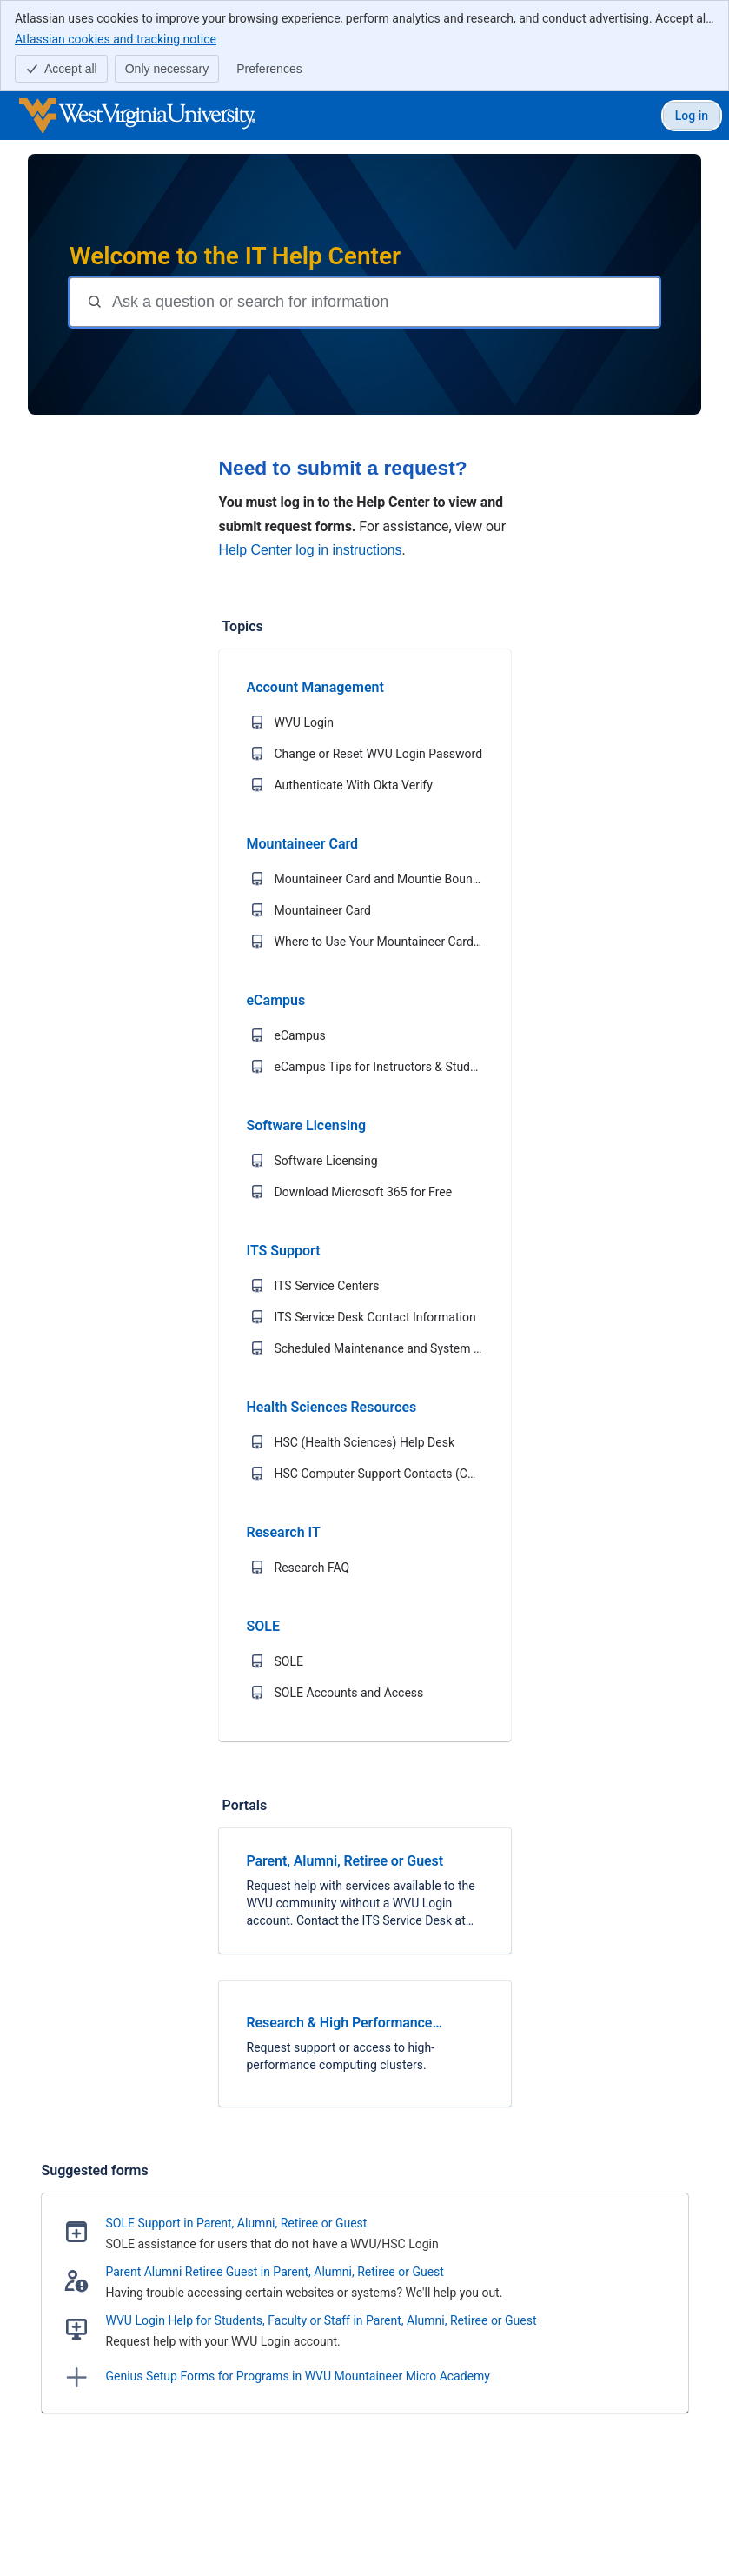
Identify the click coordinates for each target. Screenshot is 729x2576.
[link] (365, 1891)
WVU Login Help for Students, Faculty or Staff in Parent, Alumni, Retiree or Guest (321, 2320)
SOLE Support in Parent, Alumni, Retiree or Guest (237, 2223)
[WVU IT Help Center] (137, 115)
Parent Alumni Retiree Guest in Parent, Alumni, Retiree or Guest (275, 2272)
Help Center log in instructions (310, 549)
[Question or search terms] (384, 302)
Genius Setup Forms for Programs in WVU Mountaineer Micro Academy (298, 2376)
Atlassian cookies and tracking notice (115, 38)
